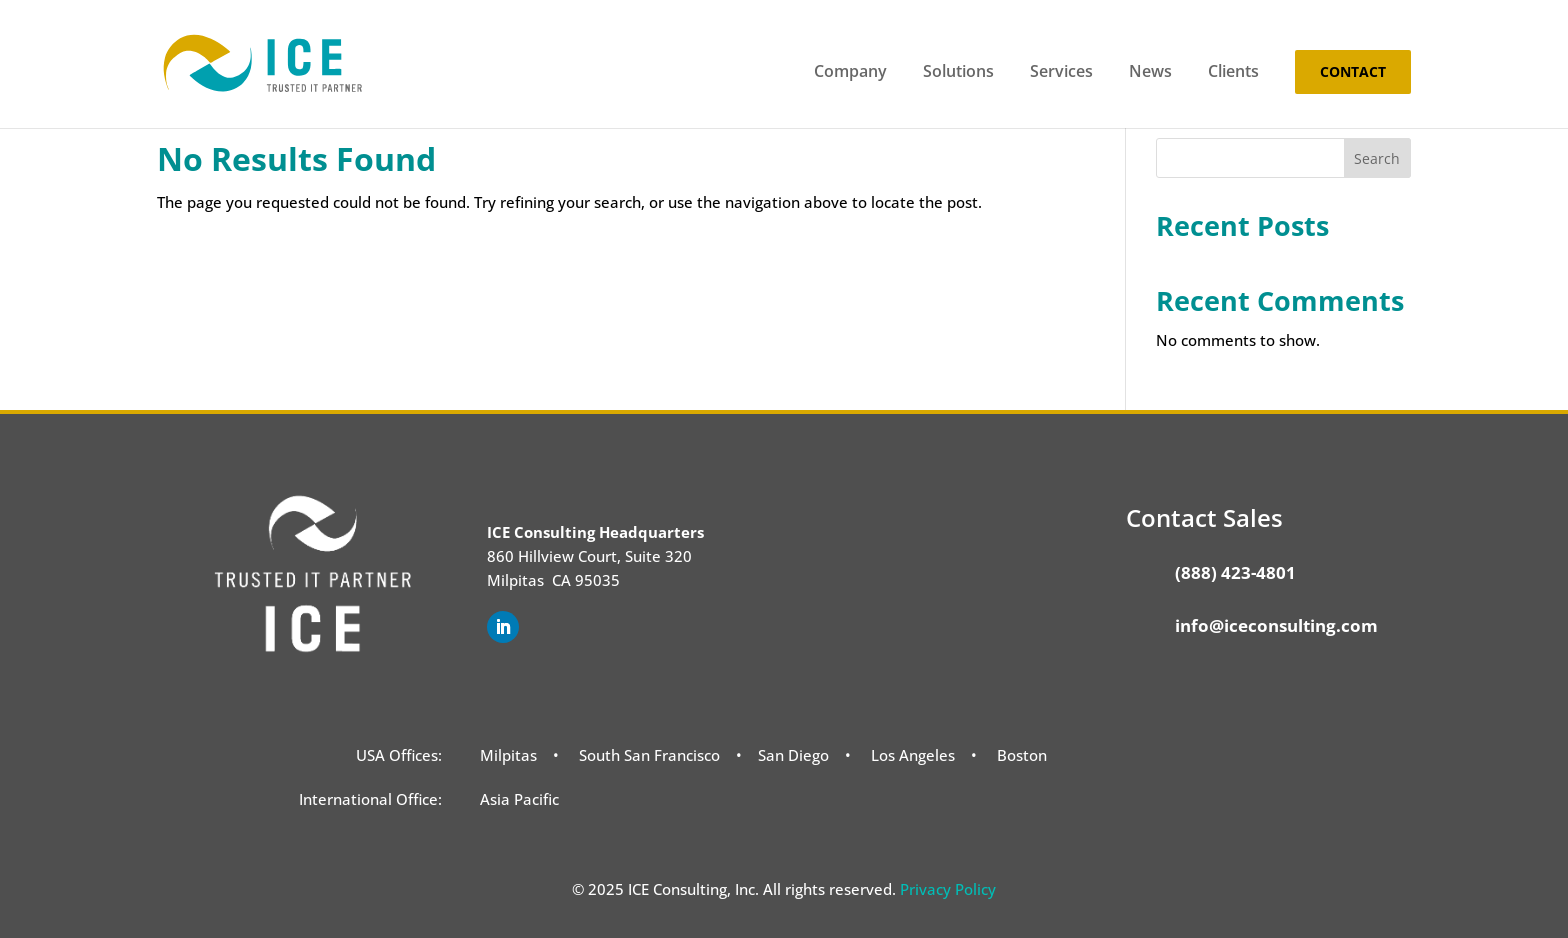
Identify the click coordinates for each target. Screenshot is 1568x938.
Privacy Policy (948, 889)
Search (1377, 158)
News (1150, 73)
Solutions (958, 73)
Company (850, 73)
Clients (1233, 73)
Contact (1353, 71)
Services (1061, 73)
